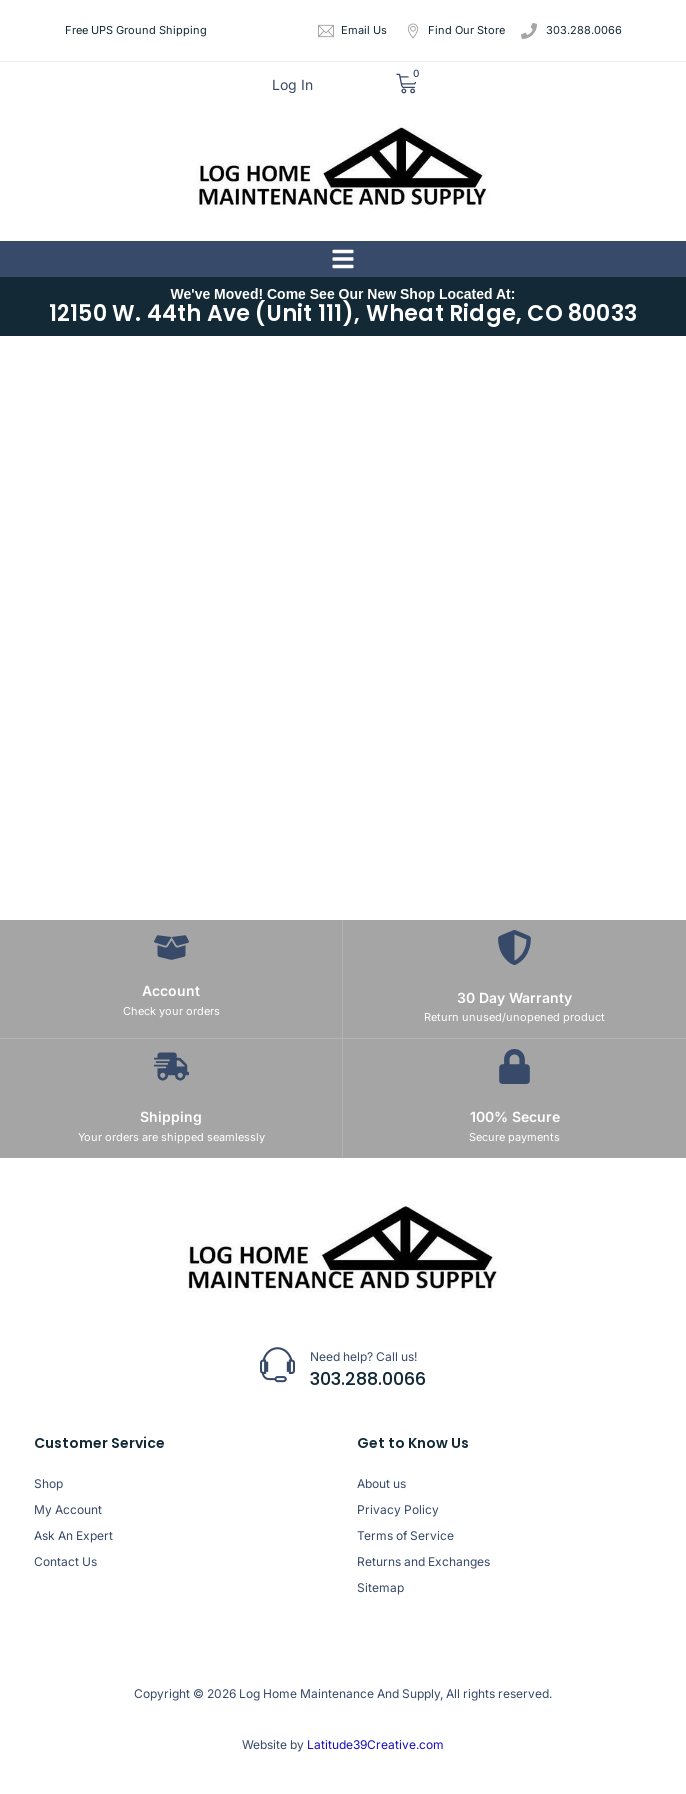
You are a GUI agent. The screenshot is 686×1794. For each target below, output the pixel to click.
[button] (343, 259)
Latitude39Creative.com (374, 1744)
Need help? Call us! (363, 1356)
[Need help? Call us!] (277, 1364)
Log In (292, 84)
